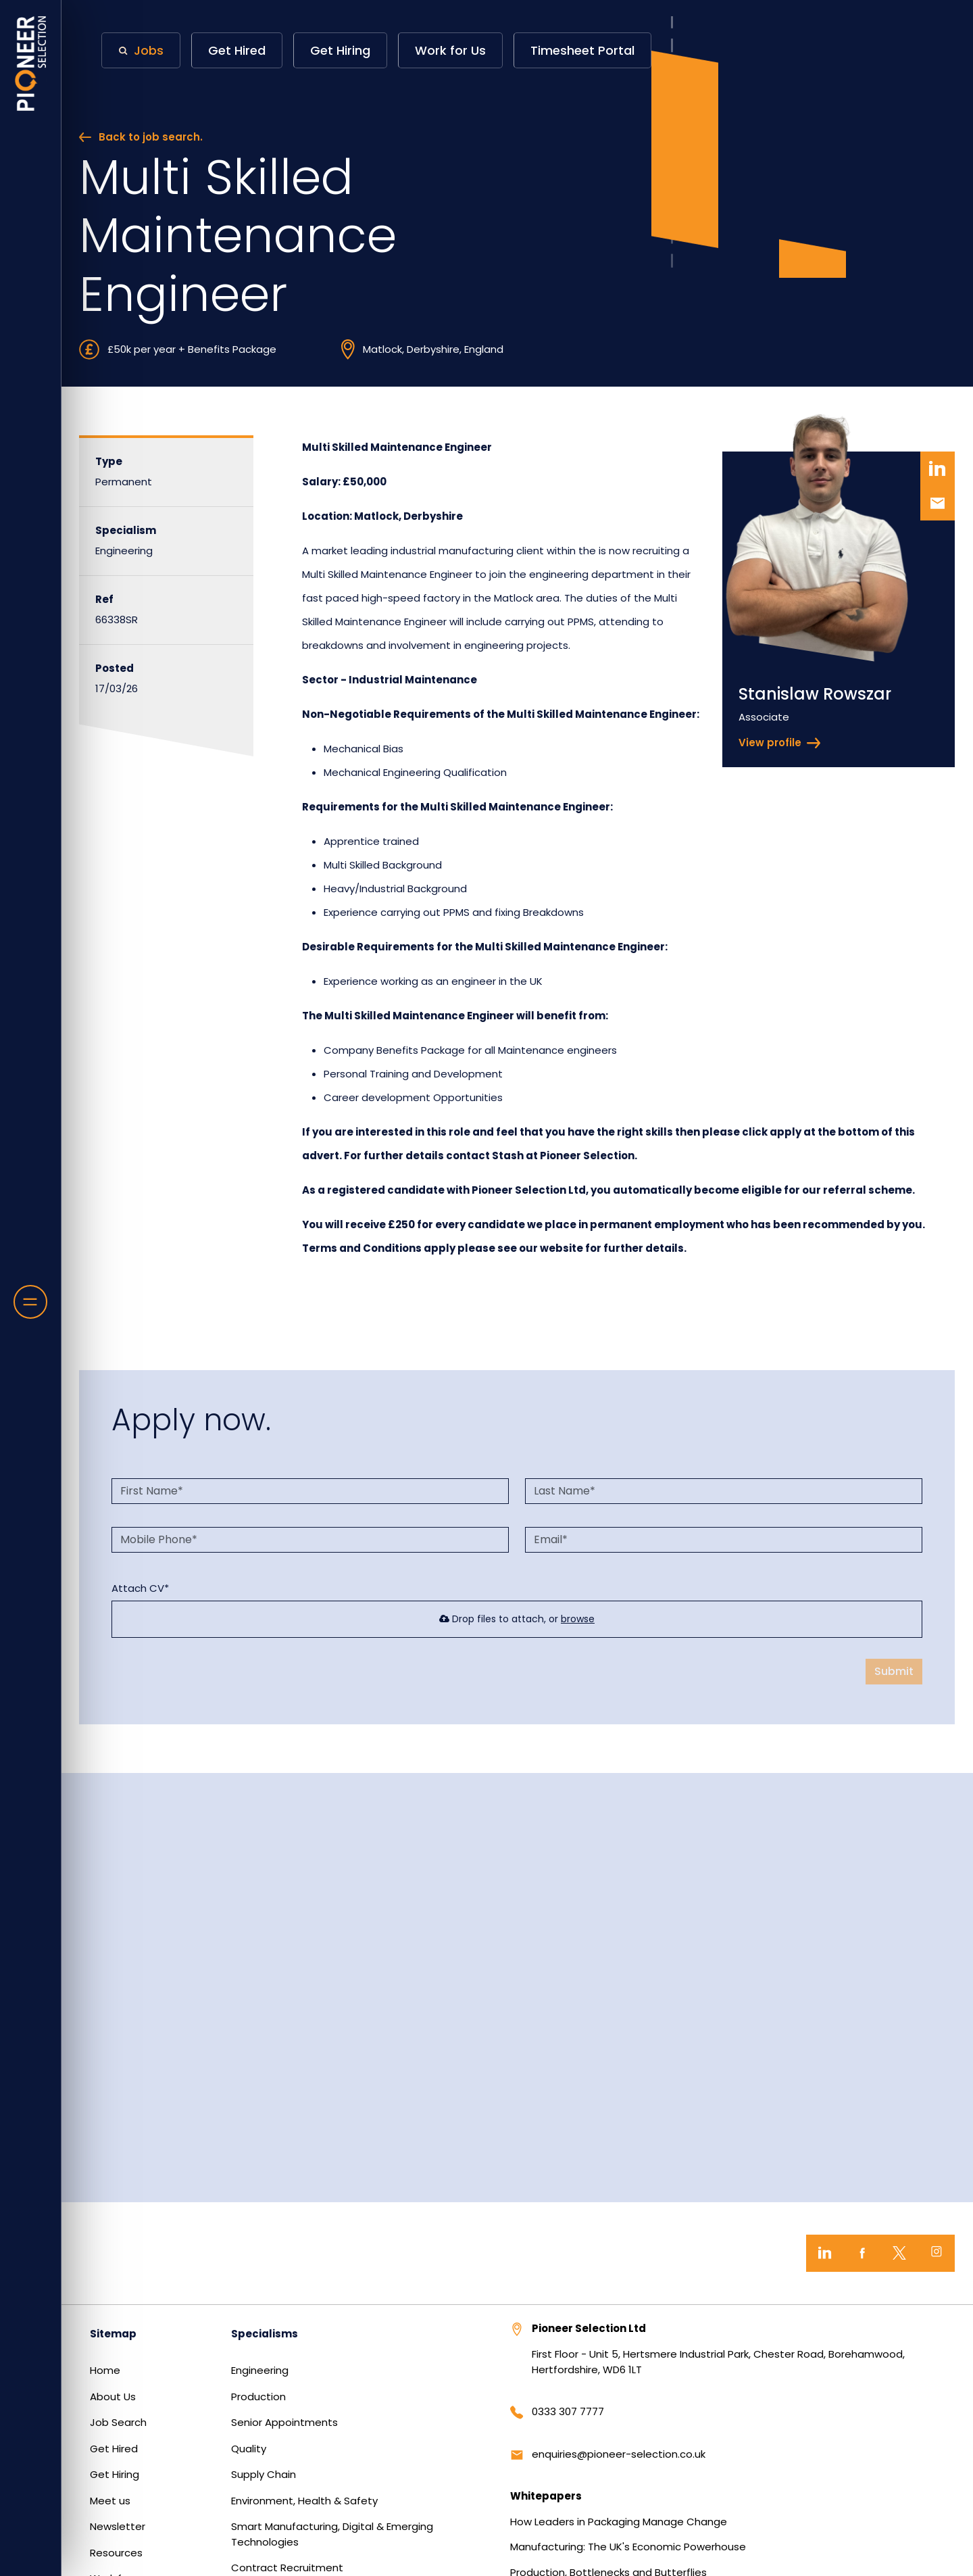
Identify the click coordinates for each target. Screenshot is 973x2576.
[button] (140, 50)
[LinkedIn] (824, 2253)
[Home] (31, 63)
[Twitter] (899, 2253)
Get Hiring (114, 2474)
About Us (113, 2396)
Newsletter (117, 2526)
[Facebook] (861, 2253)
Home (105, 2370)
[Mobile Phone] (310, 1540)
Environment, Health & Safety (304, 2501)
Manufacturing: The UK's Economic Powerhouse (628, 2546)
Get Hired (114, 2448)
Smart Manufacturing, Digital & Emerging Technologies (332, 2534)
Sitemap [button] (113, 2334)
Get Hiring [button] (340, 50)
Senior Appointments (284, 2422)
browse (578, 1619)
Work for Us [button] (450, 50)
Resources (116, 2553)
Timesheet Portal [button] (582, 50)
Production (258, 2396)
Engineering (260, 2370)
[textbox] (310, 1491)
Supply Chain (263, 2474)
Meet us (110, 2501)
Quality (248, 2448)
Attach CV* (140, 1588)
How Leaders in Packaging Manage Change (618, 2521)
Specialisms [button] (264, 2334)
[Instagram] (936, 2253)
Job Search (118, 2422)
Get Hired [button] (237, 50)
